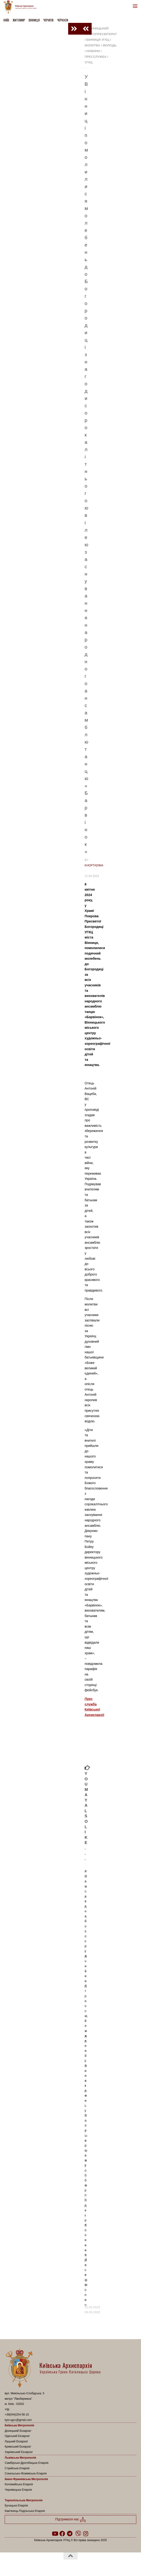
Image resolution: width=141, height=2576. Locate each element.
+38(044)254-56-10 (17, 2414)
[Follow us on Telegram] (70, 2533)
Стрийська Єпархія (17, 2468)
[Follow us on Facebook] (62, 2533)
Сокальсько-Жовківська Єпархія (26, 2473)
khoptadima (94, 865)
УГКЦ (88, 62)
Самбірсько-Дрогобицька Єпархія (26, 2463)
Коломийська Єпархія (19, 2484)
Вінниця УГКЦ (97, 39)
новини (93, 51)
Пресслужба (95, 56)
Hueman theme (93, 2568)
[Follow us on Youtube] (55, 2533)
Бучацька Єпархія (16, 2505)
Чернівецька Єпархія (18, 2489)
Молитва (92, 45)
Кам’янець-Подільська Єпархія (25, 2511)
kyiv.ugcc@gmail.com (18, 2420)
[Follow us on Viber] (78, 2533)
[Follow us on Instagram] (86, 2533)
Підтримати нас (70, 2520)
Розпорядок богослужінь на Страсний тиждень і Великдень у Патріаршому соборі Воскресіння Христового (86, 2085)
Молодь (110, 45)
